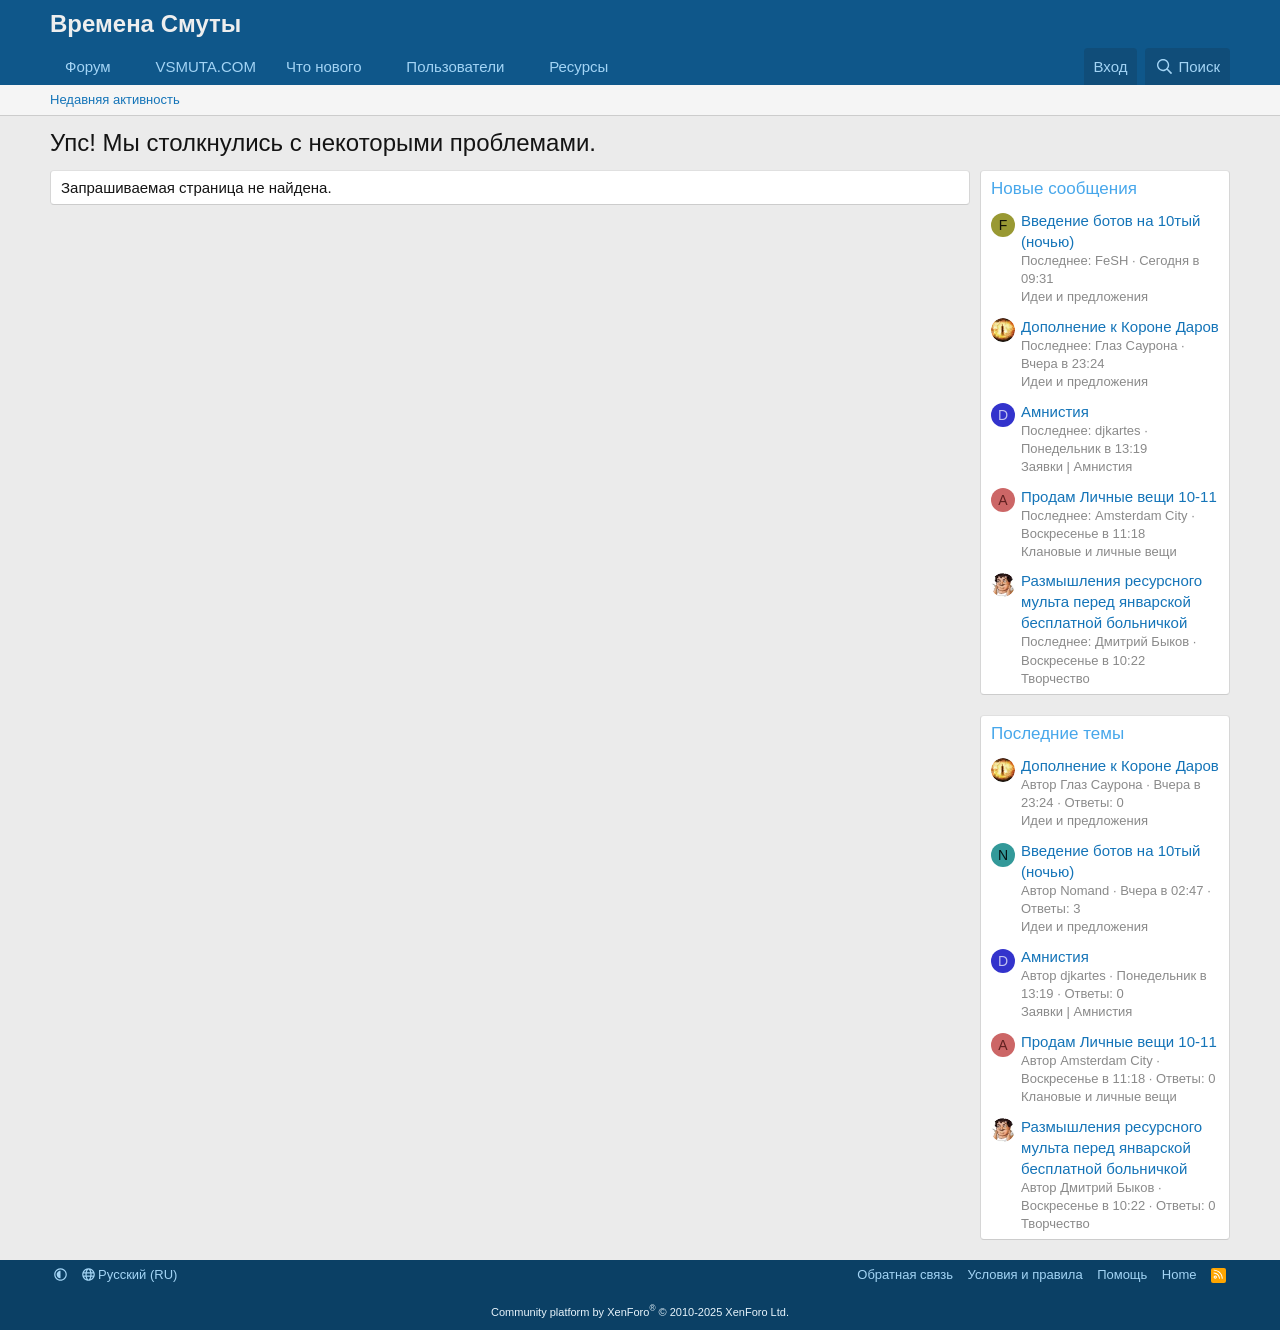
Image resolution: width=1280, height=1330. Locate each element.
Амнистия (1055, 411)
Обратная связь (905, 1274)
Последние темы (1057, 733)
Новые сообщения (1064, 188)
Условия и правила (1025, 1274)
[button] (126, 66)
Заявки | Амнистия (1076, 466)
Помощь (1122, 1274)
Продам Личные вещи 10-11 (1119, 496)
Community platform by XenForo (640, 1312)
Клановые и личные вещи (1099, 551)
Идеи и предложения (1084, 296)
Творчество (1055, 678)
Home (1179, 1274)
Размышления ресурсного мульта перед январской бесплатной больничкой (1111, 601)
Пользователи (455, 66)
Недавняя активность (115, 99)
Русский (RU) (130, 1274)
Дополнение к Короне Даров (1120, 326)
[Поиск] (1187, 66)
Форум (88, 66)
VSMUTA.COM (205, 66)
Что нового (323, 66)
